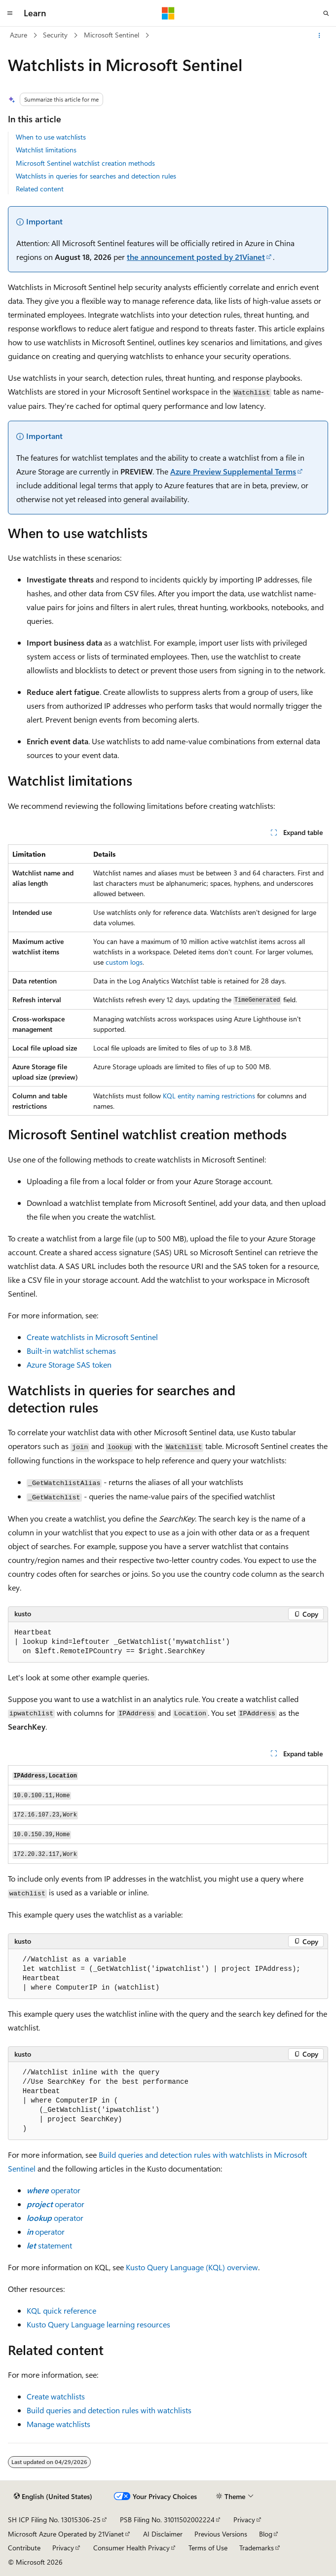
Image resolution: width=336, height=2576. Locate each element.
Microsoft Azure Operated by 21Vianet (66, 2534)
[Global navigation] (10, 13)
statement (49, 2245)
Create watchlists (56, 2396)
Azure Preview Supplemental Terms (233, 471)
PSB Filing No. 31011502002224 (167, 2519)
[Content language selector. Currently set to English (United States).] (53, 2496)
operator (53, 2190)
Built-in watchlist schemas (71, 1350)
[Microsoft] (168, 13)
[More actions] (319, 35)
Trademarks (256, 2547)
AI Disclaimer (163, 2534)
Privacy (244, 2519)
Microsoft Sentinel (111, 34)
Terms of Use (207, 2547)
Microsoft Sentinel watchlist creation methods (85, 163)
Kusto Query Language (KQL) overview (192, 2267)
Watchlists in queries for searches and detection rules (96, 176)
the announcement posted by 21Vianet (196, 257)
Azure (18, 34)
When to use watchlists (51, 137)
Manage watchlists (58, 2424)
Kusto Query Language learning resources (98, 2324)
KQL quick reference (61, 2310)
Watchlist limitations (46, 149)
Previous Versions (220, 2534)
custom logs (124, 962)
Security (55, 34)
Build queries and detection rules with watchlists (109, 2410)
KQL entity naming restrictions (209, 1095)
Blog (265, 2534)
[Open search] (326, 13)
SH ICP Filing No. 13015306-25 (54, 2519)
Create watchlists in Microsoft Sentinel (92, 1337)
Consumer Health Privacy (131, 2547)
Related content (40, 188)
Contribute (24, 2547)
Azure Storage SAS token (69, 1364)
